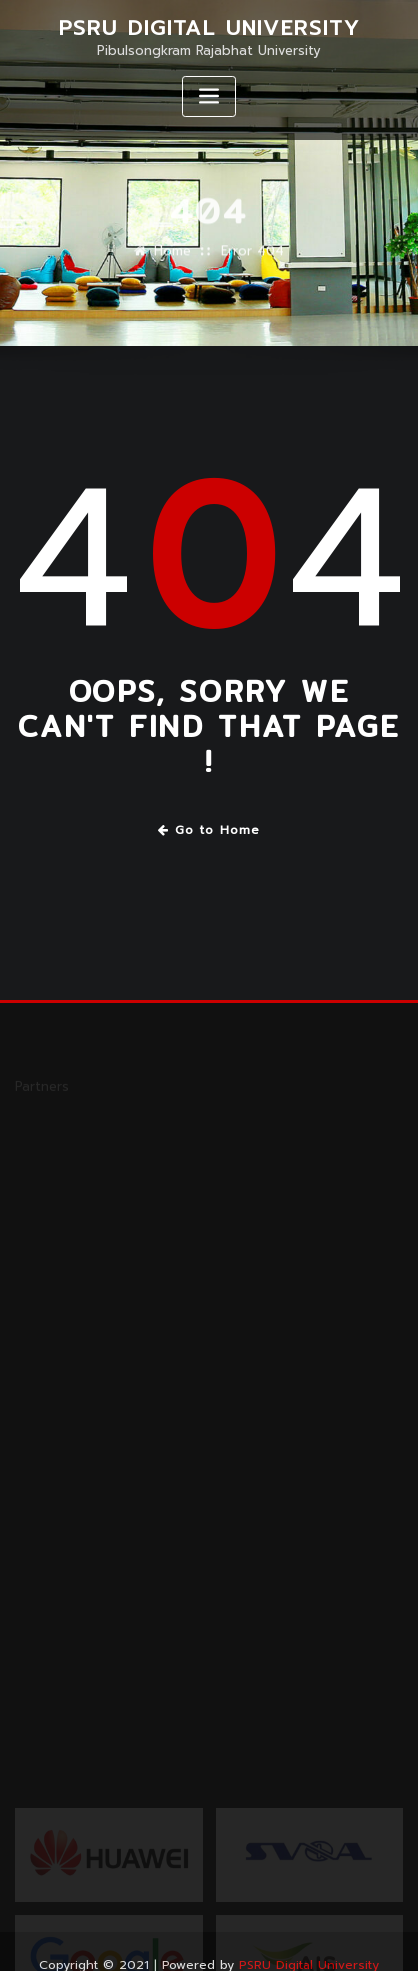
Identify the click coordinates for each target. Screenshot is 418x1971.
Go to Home (209, 830)
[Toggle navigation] (209, 96)
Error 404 (252, 257)
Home (172, 257)
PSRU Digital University (209, 28)
